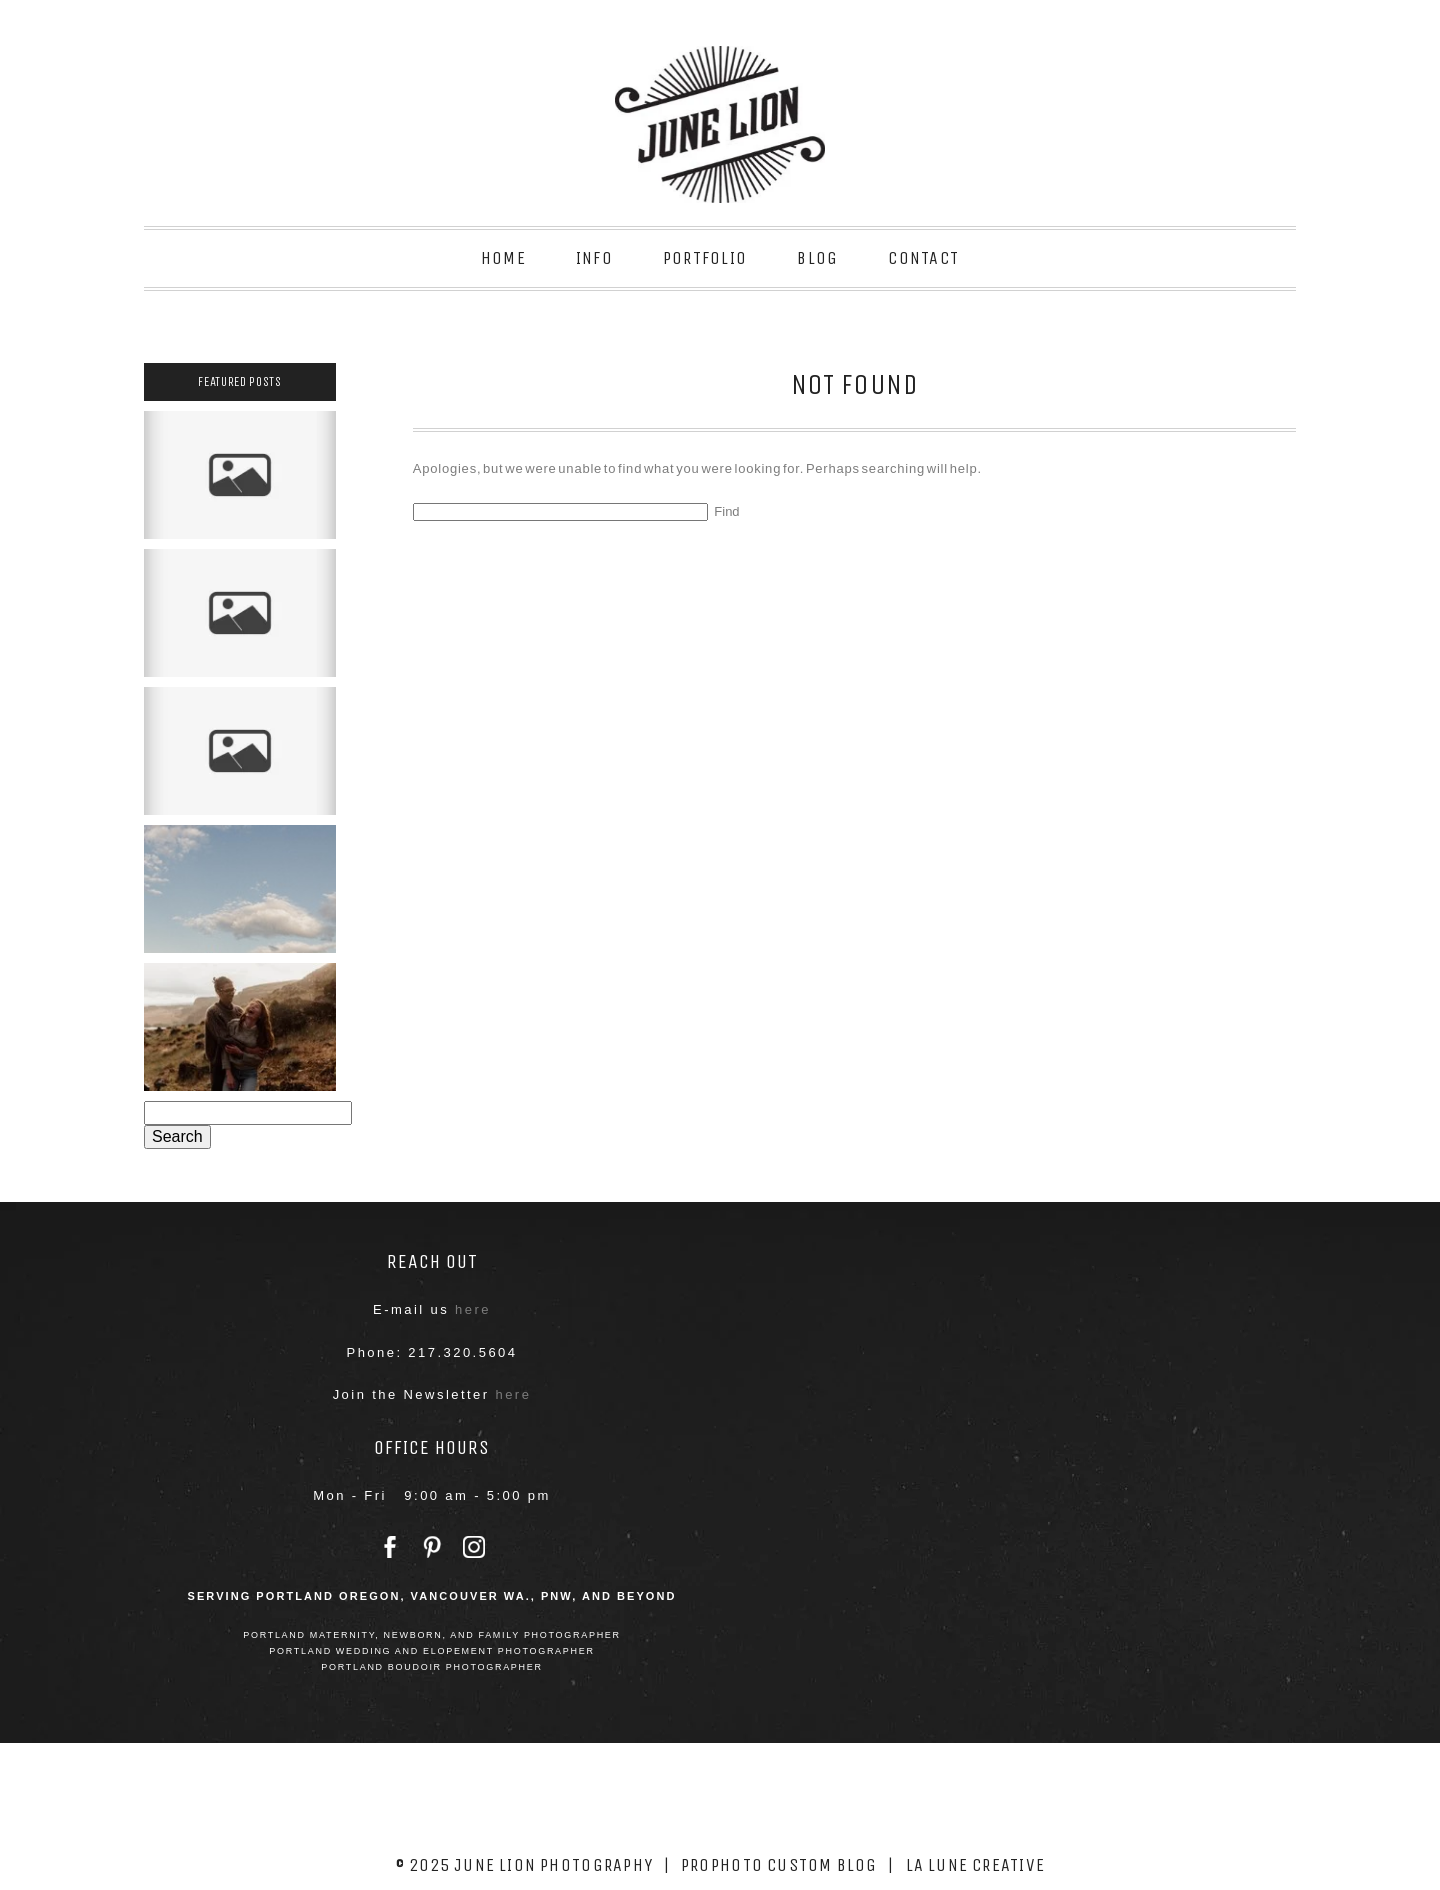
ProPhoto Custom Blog (779, 1865)
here (473, 1309)
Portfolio (705, 258)
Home (503, 258)
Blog (817, 258)
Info (594, 258)
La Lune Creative (976, 1865)
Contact (923, 258)
